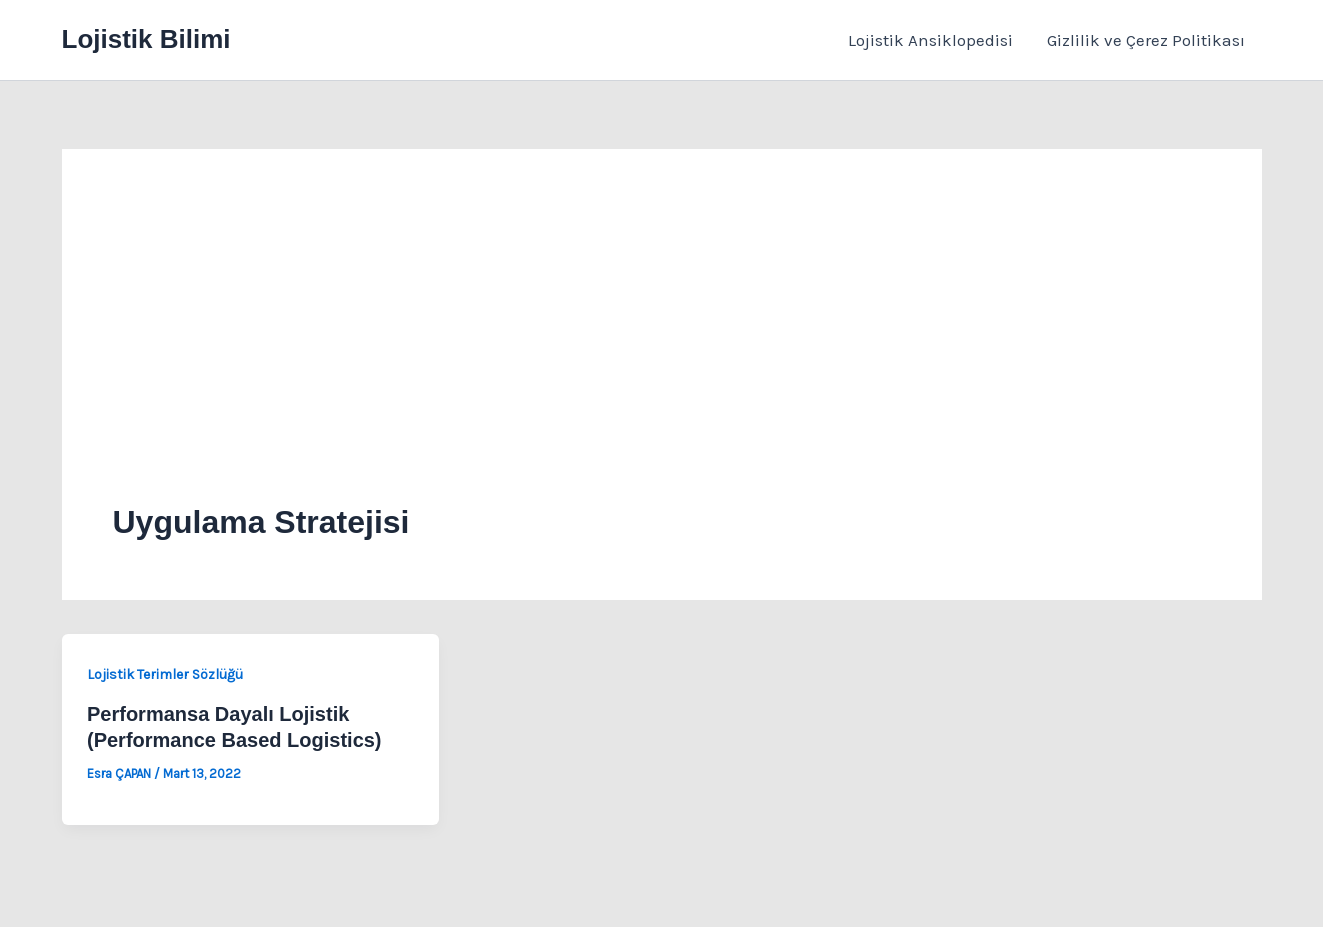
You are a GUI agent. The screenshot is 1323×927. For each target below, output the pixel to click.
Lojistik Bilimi (146, 39)
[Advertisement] (662, 350)
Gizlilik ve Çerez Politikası (1146, 40)
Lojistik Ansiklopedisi (930, 40)
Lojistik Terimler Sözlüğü (165, 674)
